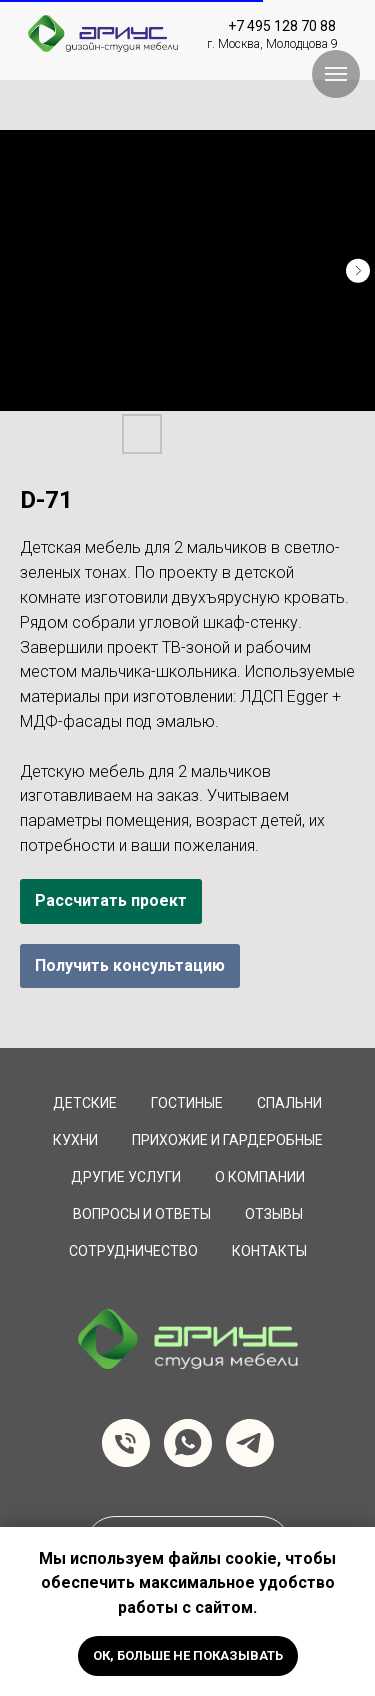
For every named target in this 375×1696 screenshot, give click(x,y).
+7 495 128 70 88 (282, 26)
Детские (85, 1103)
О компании (260, 1177)
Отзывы (274, 1214)
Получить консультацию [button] (130, 965)
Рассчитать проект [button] (111, 900)
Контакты (269, 1251)
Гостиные (187, 1103)
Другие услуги (126, 1177)
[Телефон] (126, 1443)
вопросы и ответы (142, 1214)
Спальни (289, 1103)
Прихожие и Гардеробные (227, 1140)
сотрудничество (133, 1251)
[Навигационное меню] (336, 74)
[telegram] (250, 1443)
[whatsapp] (188, 1443)
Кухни (75, 1140)
